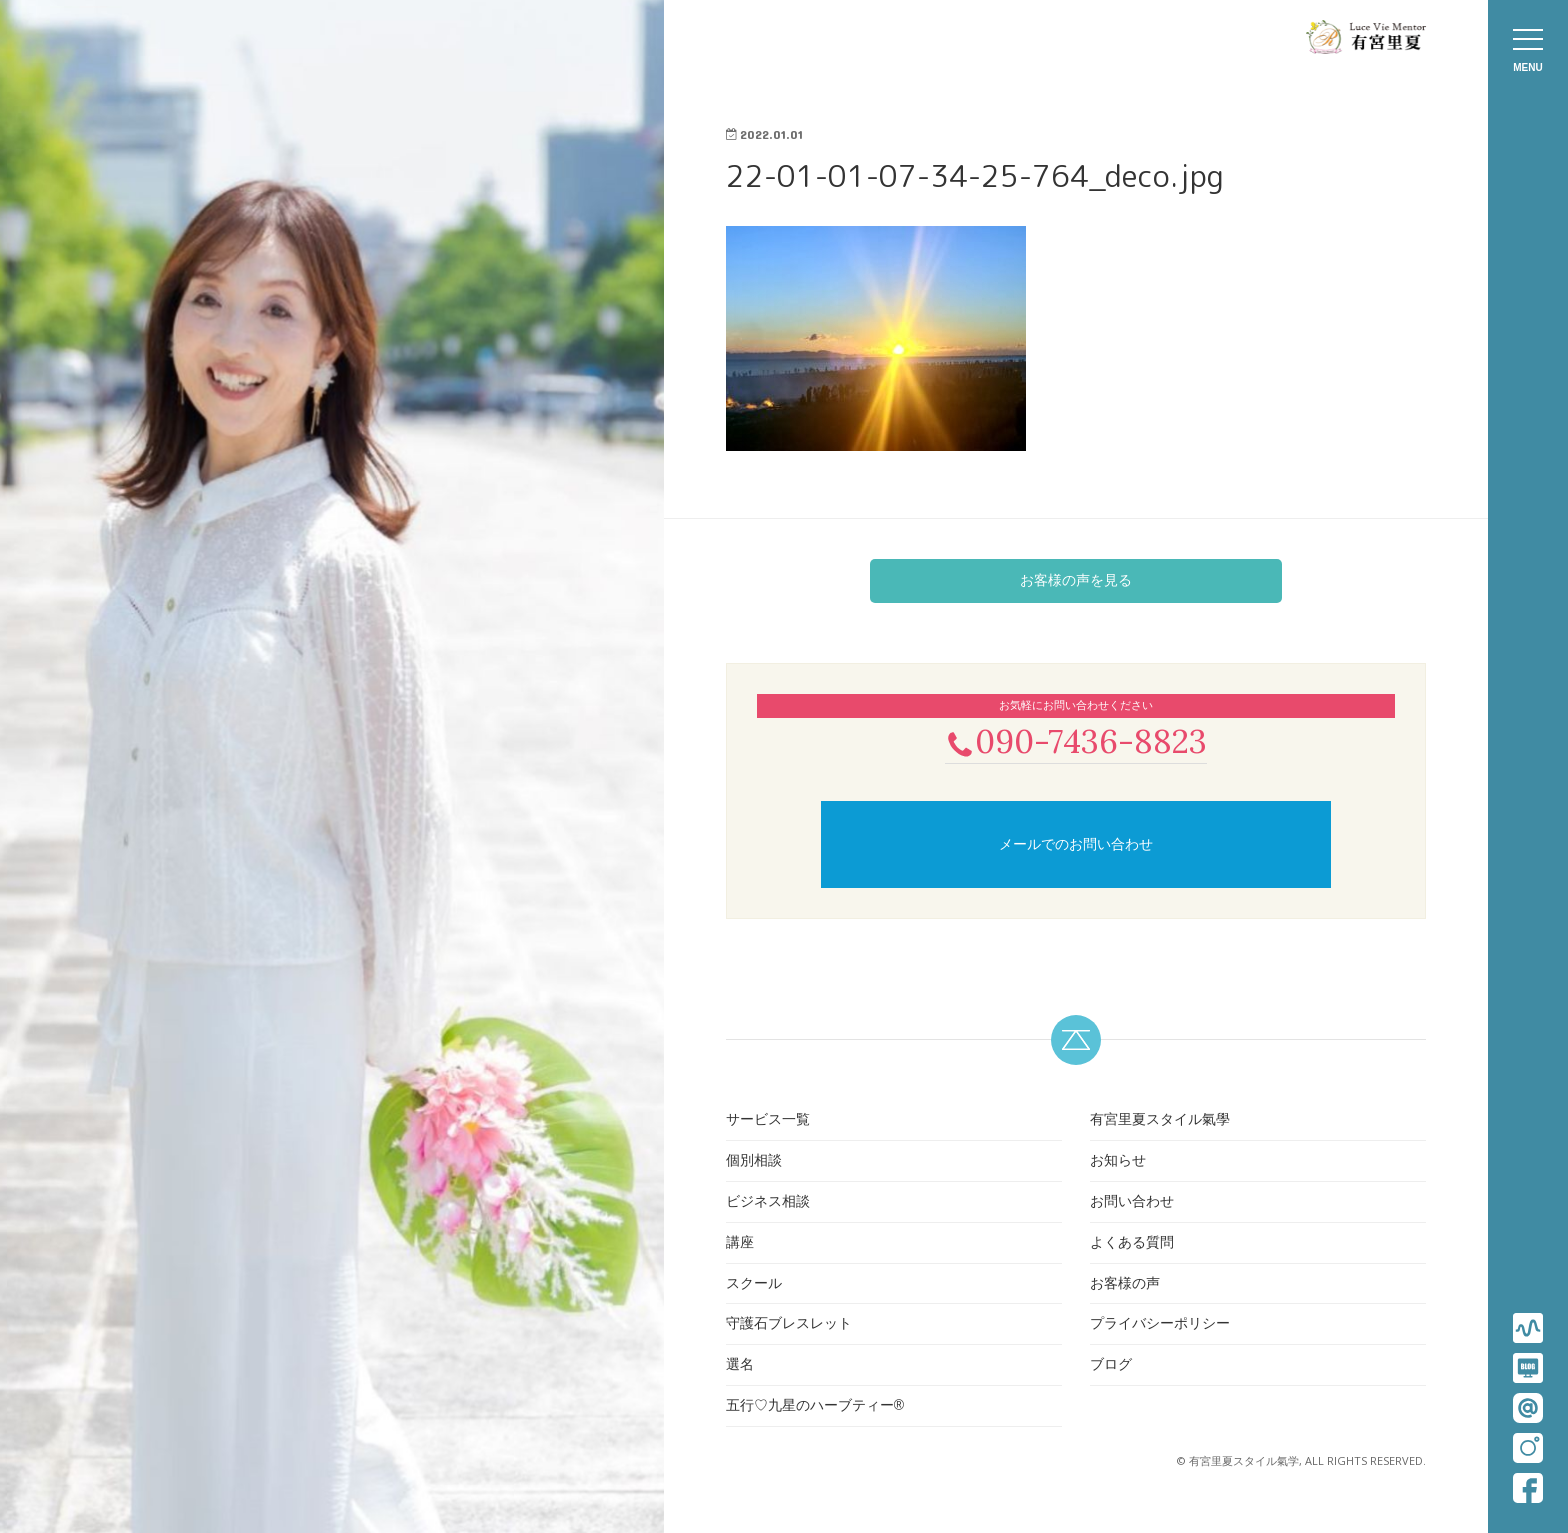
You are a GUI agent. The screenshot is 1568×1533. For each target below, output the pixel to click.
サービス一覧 (768, 1122)
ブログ (1111, 1366)
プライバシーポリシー (1160, 1326)
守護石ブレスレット (789, 1326)
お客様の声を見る (1076, 580)
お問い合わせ (1132, 1203)
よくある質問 (1132, 1244)
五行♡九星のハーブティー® (815, 1407)
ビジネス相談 (768, 1203)
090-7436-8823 (1076, 741)
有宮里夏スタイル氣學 (1160, 1122)
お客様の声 (1125, 1285)
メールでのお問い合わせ (1076, 846)
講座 (740, 1244)
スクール (754, 1285)
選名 (740, 1366)
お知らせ (1118, 1162)
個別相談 (754, 1162)
